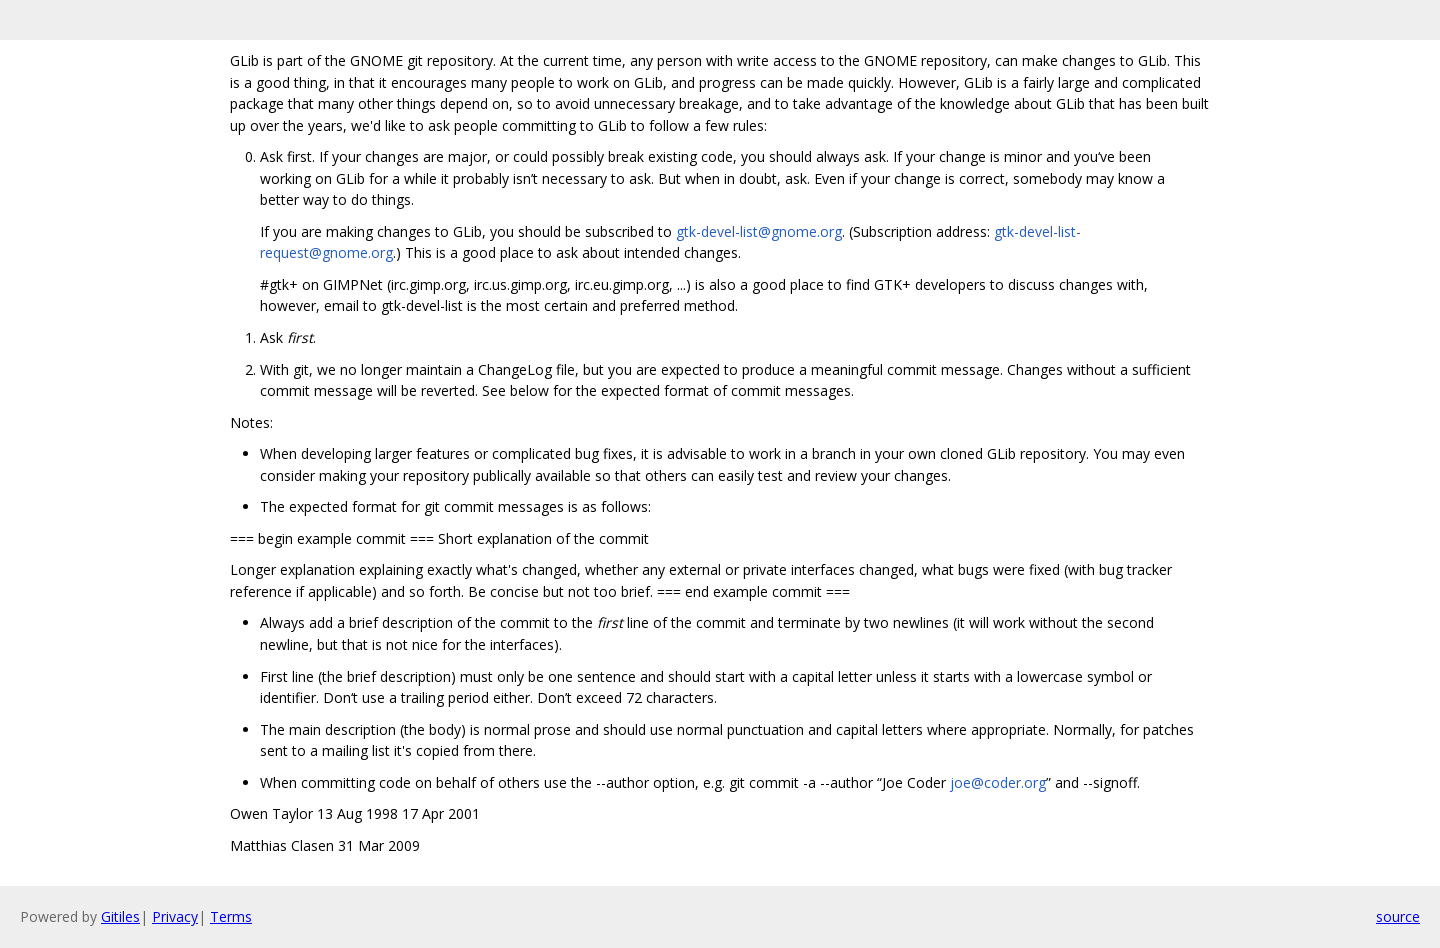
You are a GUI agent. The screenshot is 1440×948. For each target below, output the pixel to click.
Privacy (175, 916)
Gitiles (120, 916)
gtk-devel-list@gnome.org (759, 231)
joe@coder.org (998, 782)
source (1398, 916)
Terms (231, 916)
